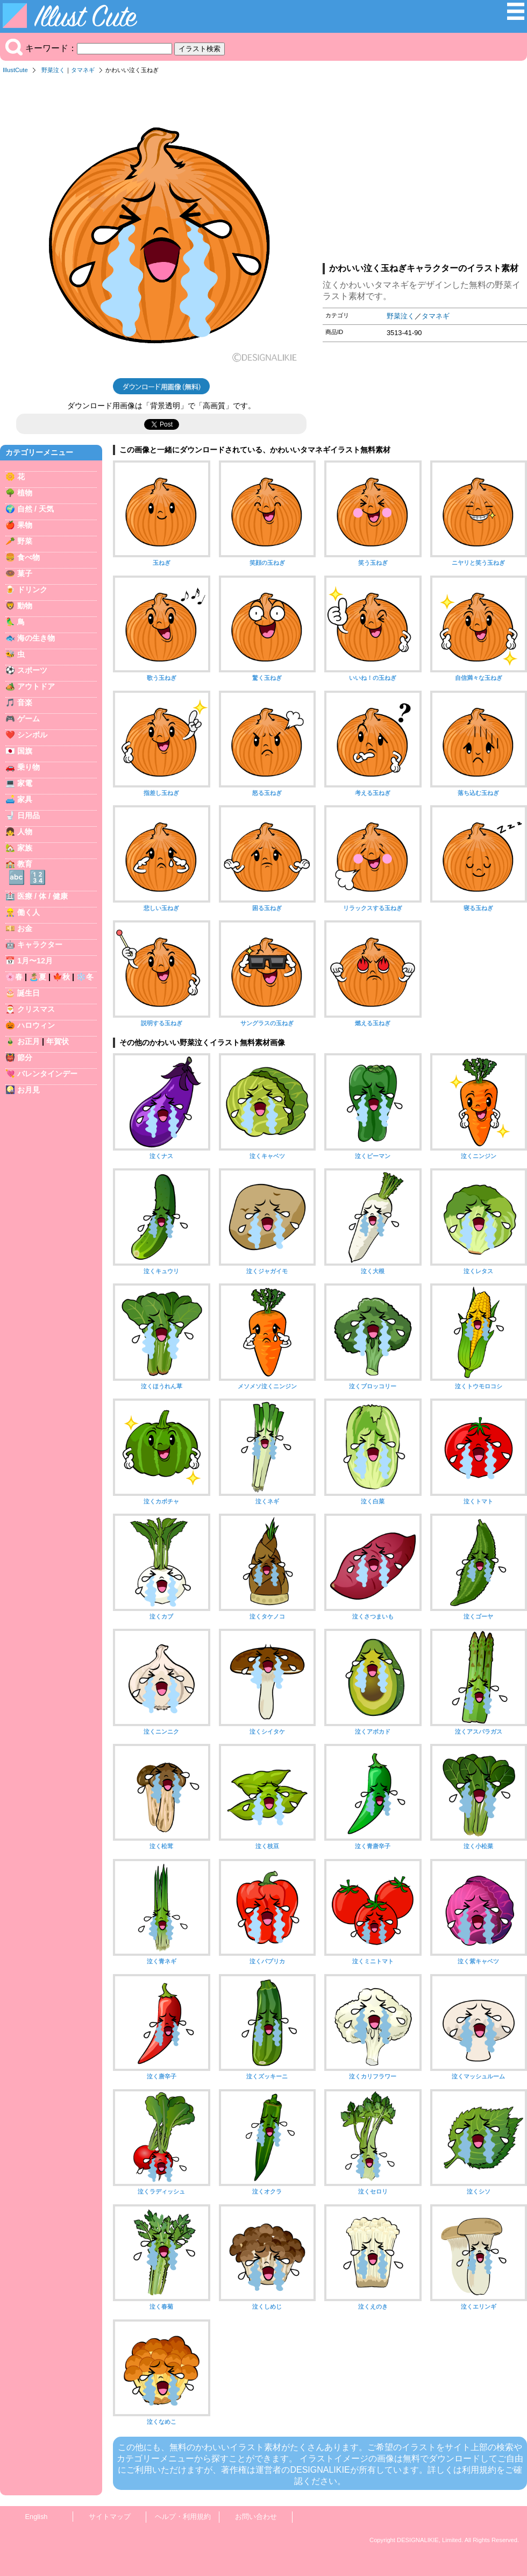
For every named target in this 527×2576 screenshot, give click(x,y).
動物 (24, 605)
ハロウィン (36, 1025)
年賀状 (57, 1041)
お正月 (28, 1041)
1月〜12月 (35, 960)
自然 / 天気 (35, 509)
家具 (24, 799)
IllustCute (15, 70)
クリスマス (36, 1009)
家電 (24, 783)
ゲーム (28, 718)
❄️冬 (85, 977)
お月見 (28, 1089)
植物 (24, 492)
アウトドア (36, 686)
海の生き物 (36, 638)
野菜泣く (53, 70)
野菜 (24, 541)
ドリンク (32, 589)
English (36, 2517)
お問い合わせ (256, 2517)
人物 (24, 831)
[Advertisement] (425, 171)
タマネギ (83, 70)
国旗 (24, 751)
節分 (24, 1057)
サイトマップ (110, 2517)
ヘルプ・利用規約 (183, 2517)
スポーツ (32, 670)
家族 (24, 847)
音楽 (24, 702)
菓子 (24, 573)
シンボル (32, 734)
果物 (24, 525)
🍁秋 (61, 977)
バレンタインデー (47, 1073)
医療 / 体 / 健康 (42, 896)
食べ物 (28, 557)
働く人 (28, 912)
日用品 (28, 815)
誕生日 (28, 993)
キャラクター (39, 944)
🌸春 (14, 977)
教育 (24, 864)
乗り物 (28, 767)
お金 (24, 928)
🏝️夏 (37, 977)
